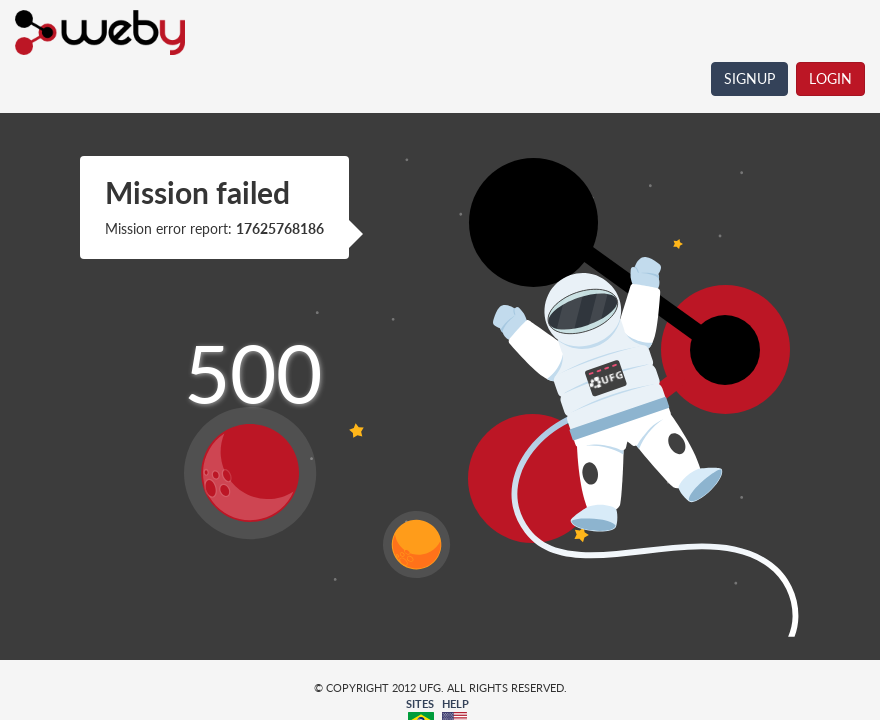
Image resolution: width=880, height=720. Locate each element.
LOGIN (830, 78)
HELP (455, 703)
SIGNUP (749, 78)
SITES (420, 703)
